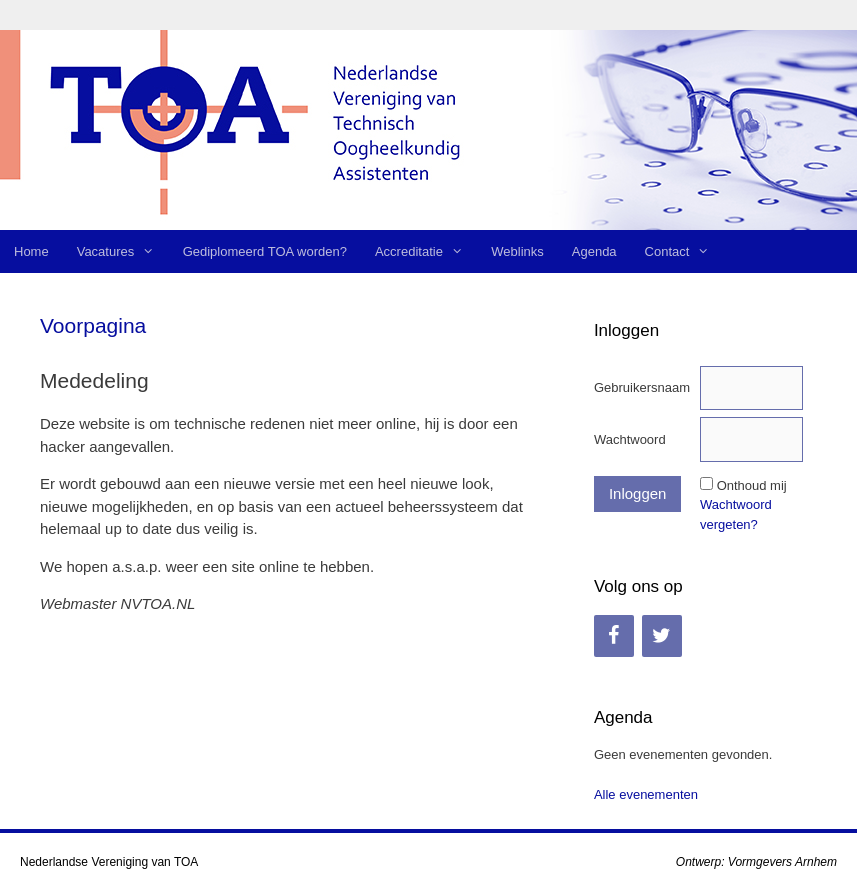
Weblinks (517, 251)
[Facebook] (614, 636)
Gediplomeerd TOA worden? (265, 251)
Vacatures (123, 251)
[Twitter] (662, 636)
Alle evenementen (646, 794)
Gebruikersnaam (642, 387)
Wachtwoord (630, 439)
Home (31, 251)
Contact (684, 251)
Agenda (594, 251)
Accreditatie (426, 251)
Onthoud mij (752, 485)
